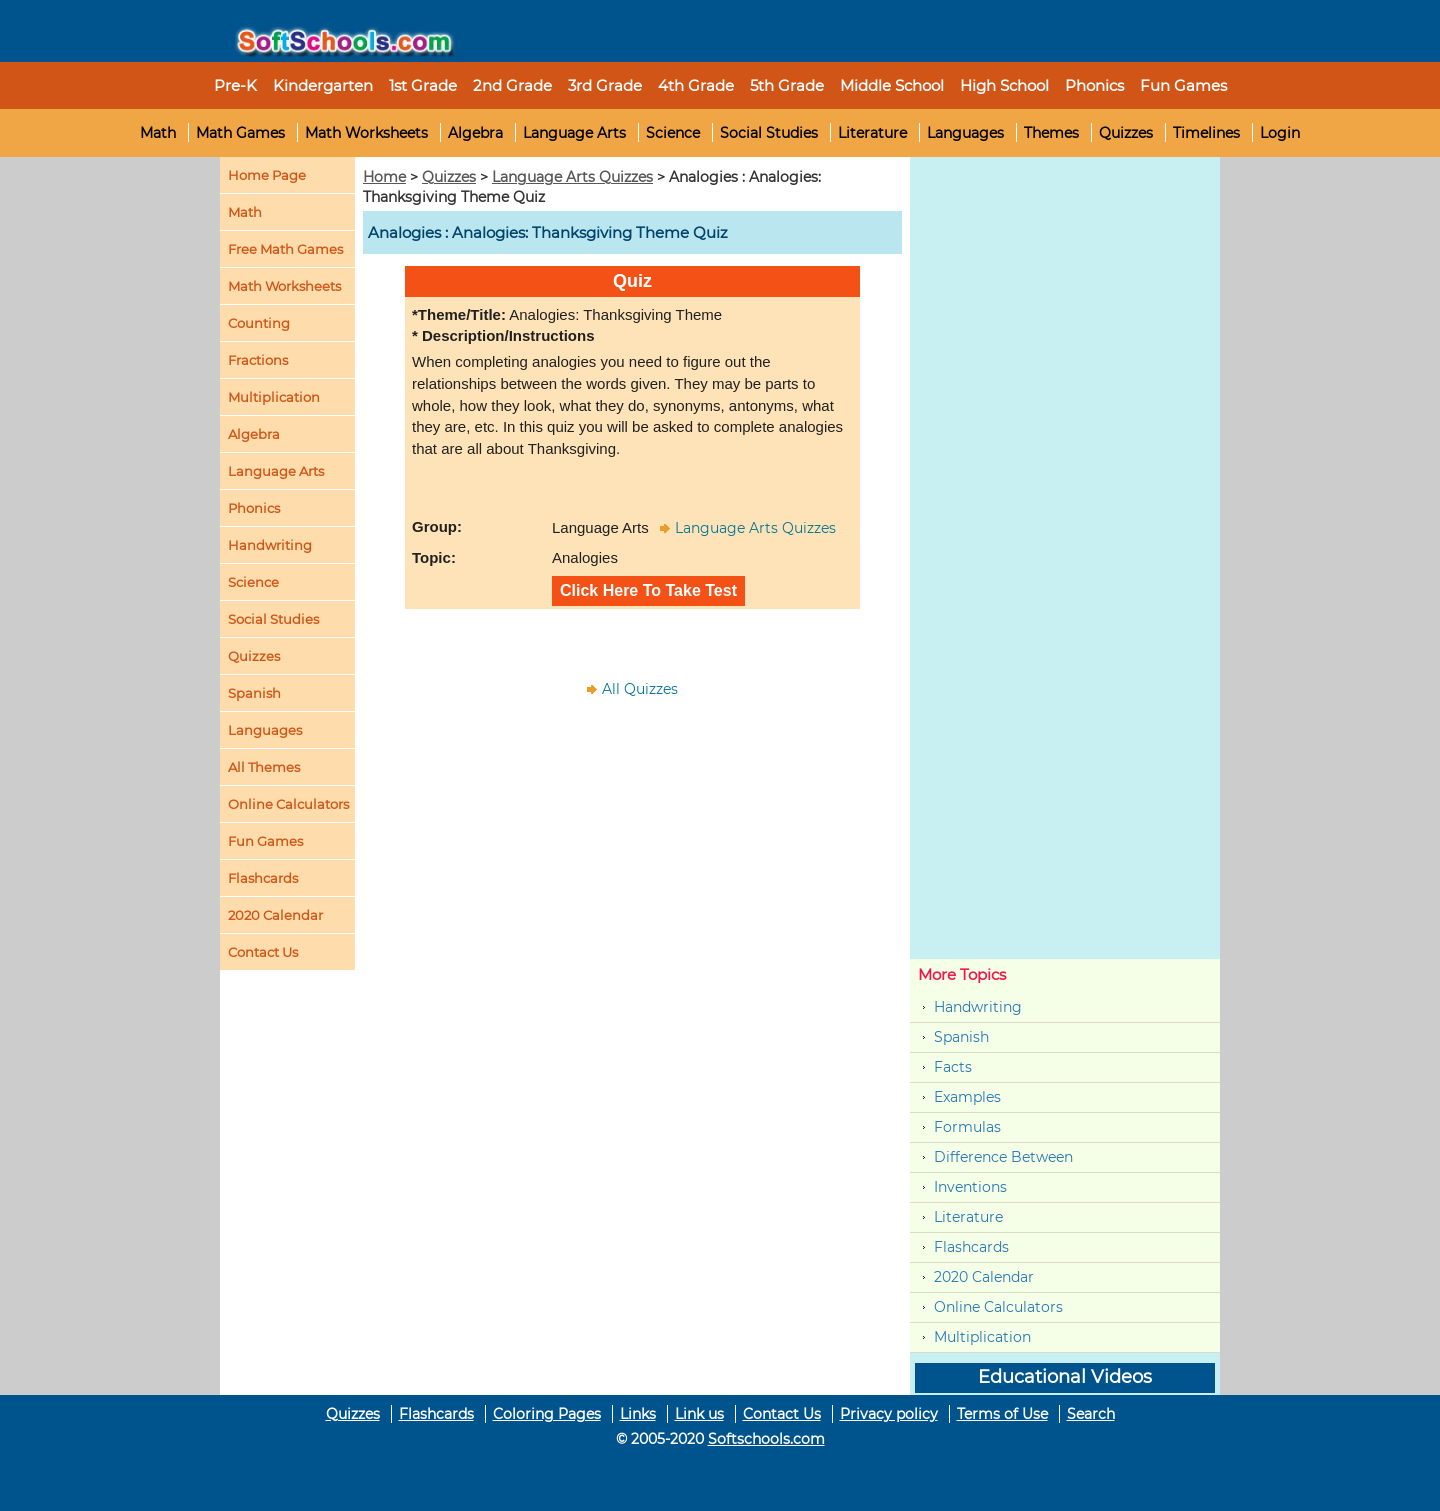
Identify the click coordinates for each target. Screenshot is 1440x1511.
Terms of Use (1002, 1414)
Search (1091, 1414)
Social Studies (769, 133)
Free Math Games (285, 249)
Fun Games (1183, 85)
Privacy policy (889, 1414)
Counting (259, 323)
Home (384, 177)
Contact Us (782, 1414)
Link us (699, 1414)
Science (673, 133)
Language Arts (574, 133)
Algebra (475, 133)
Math (158, 133)
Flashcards (971, 1247)
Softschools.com (766, 1439)
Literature (872, 133)
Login (1280, 133)
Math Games (240, 133)
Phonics (254, 508)
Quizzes (1126, 133)
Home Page (267, 175)
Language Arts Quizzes (572, 177)
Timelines (1206, 133)
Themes (1051, 133)
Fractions (258, 360)
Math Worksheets (366, 133)
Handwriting (270, 545)
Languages (965, 133)
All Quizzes (640, 689)
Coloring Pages (547, 1414)
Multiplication (274, 397)
